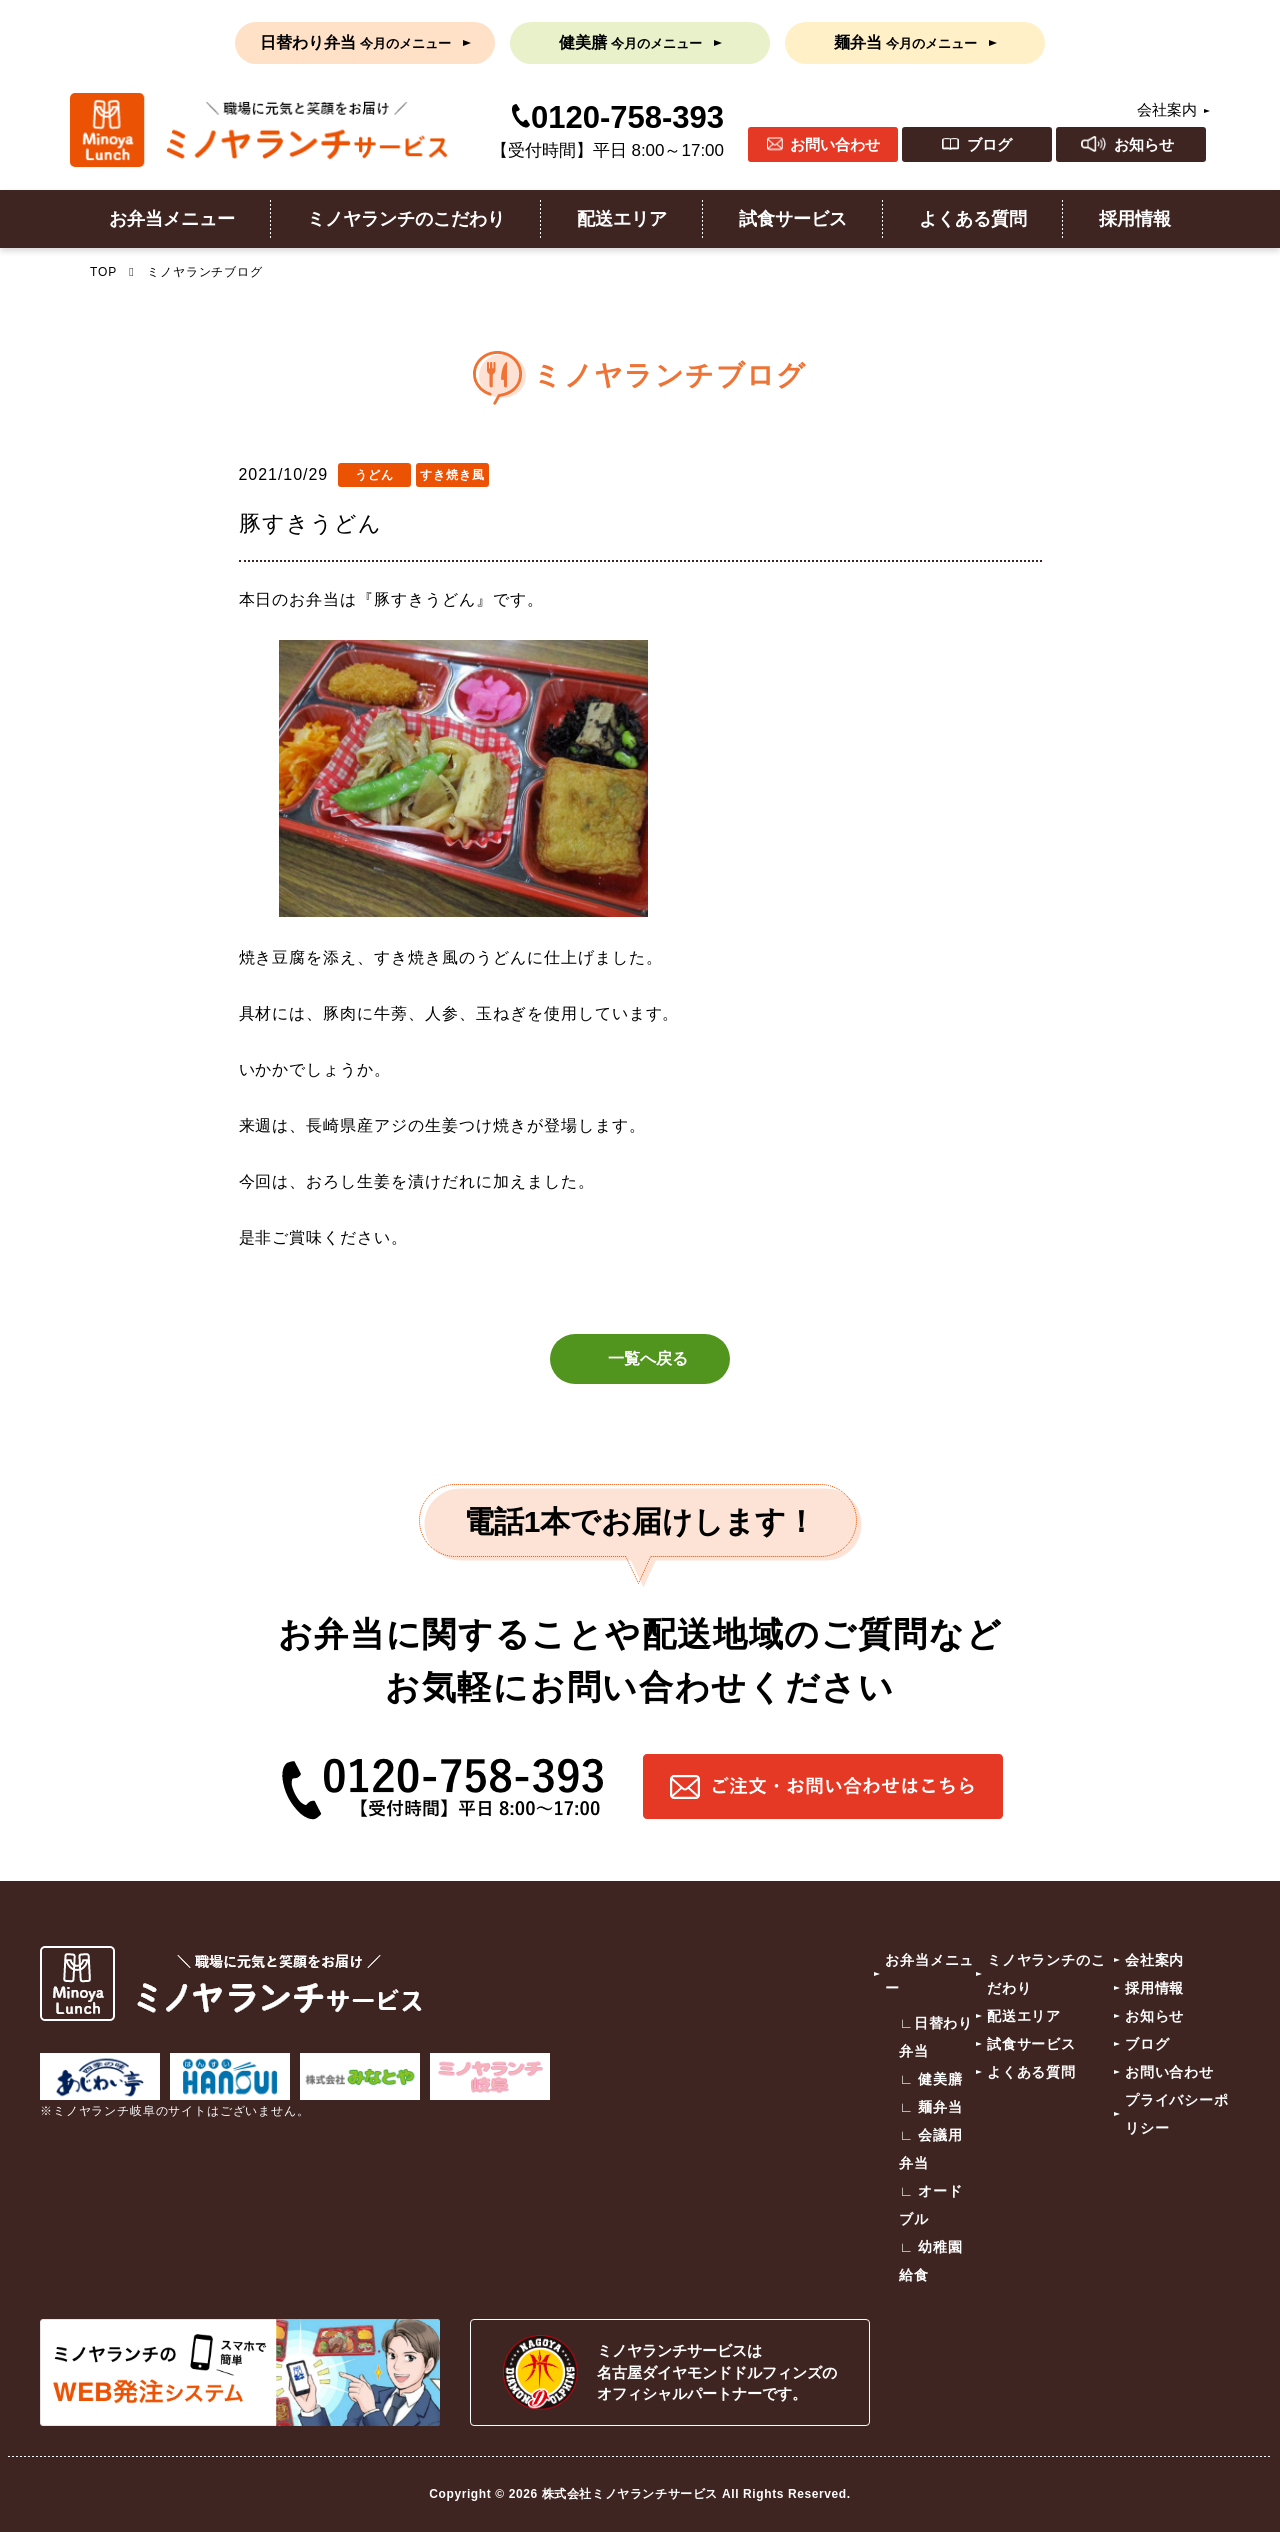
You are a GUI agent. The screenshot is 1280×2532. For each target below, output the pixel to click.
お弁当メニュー (172, 219)
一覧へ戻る (648, 1358)
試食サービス (793, 219)
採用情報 (1135, 219)
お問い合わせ (835, 144)
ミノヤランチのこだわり (406, 219)
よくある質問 (973, 219)
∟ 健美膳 (931, 2079)
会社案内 (1167, 109)
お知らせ (1144, 144)
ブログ (989, 144)
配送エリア (622, 219)
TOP (103, 272)
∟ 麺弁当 (931, 2107)
